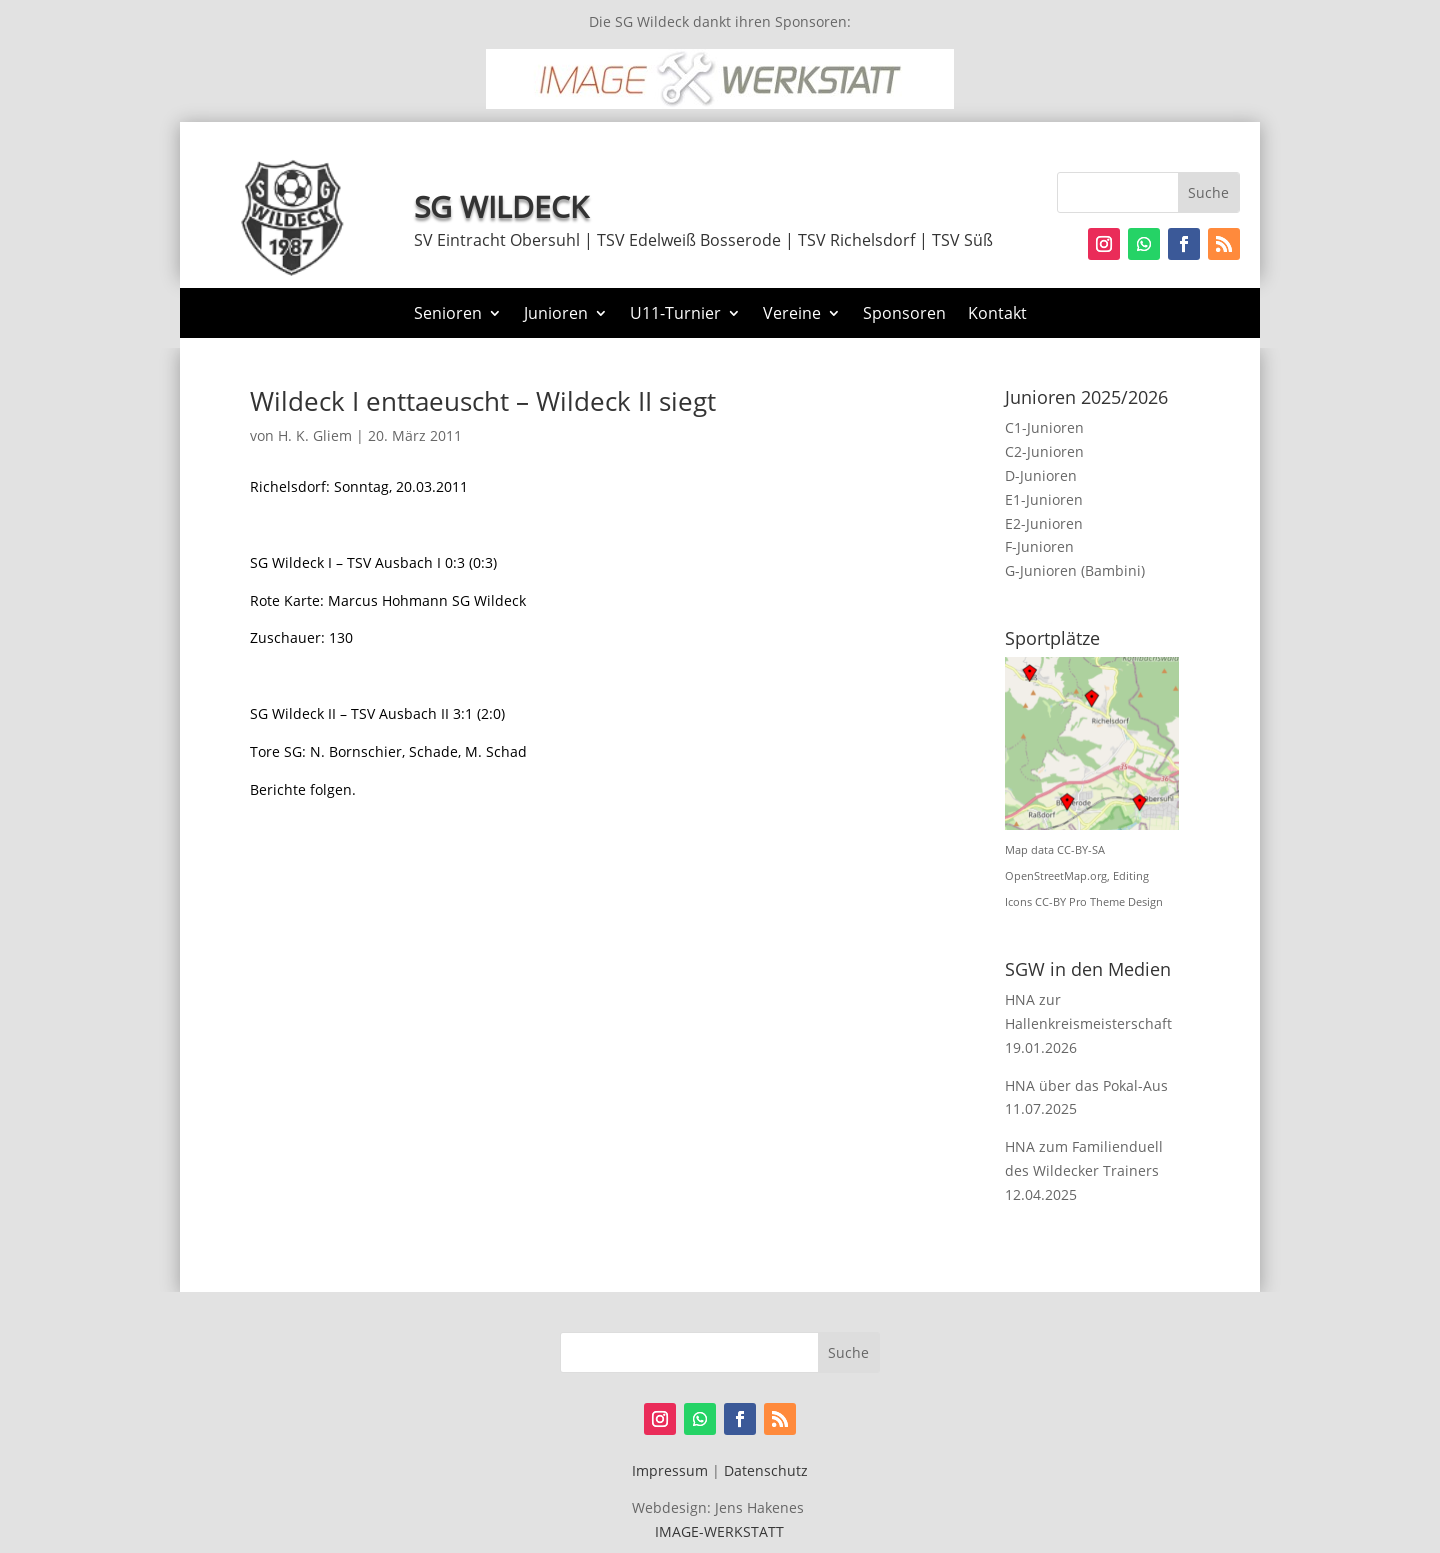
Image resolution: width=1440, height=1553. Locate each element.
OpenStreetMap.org (1056, 876)
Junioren (556, 315)
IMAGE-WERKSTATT (719, 1531)
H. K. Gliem (315, 435)
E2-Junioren (1044, 523)
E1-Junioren (1044, 499)
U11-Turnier (675, 315)
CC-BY (1050, 902)
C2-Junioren (1044, 451)
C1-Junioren (1044, 427)
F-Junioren (1039, 546)
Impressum (670, 1470)
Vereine (792, 315)
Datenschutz (766, 1470)
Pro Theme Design (1116, 902)
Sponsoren (904, 315)
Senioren (448, 315)
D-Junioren (1041, 475)
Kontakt (997, 315)
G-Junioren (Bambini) (1075, 570)
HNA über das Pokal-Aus (1086, 1085)
